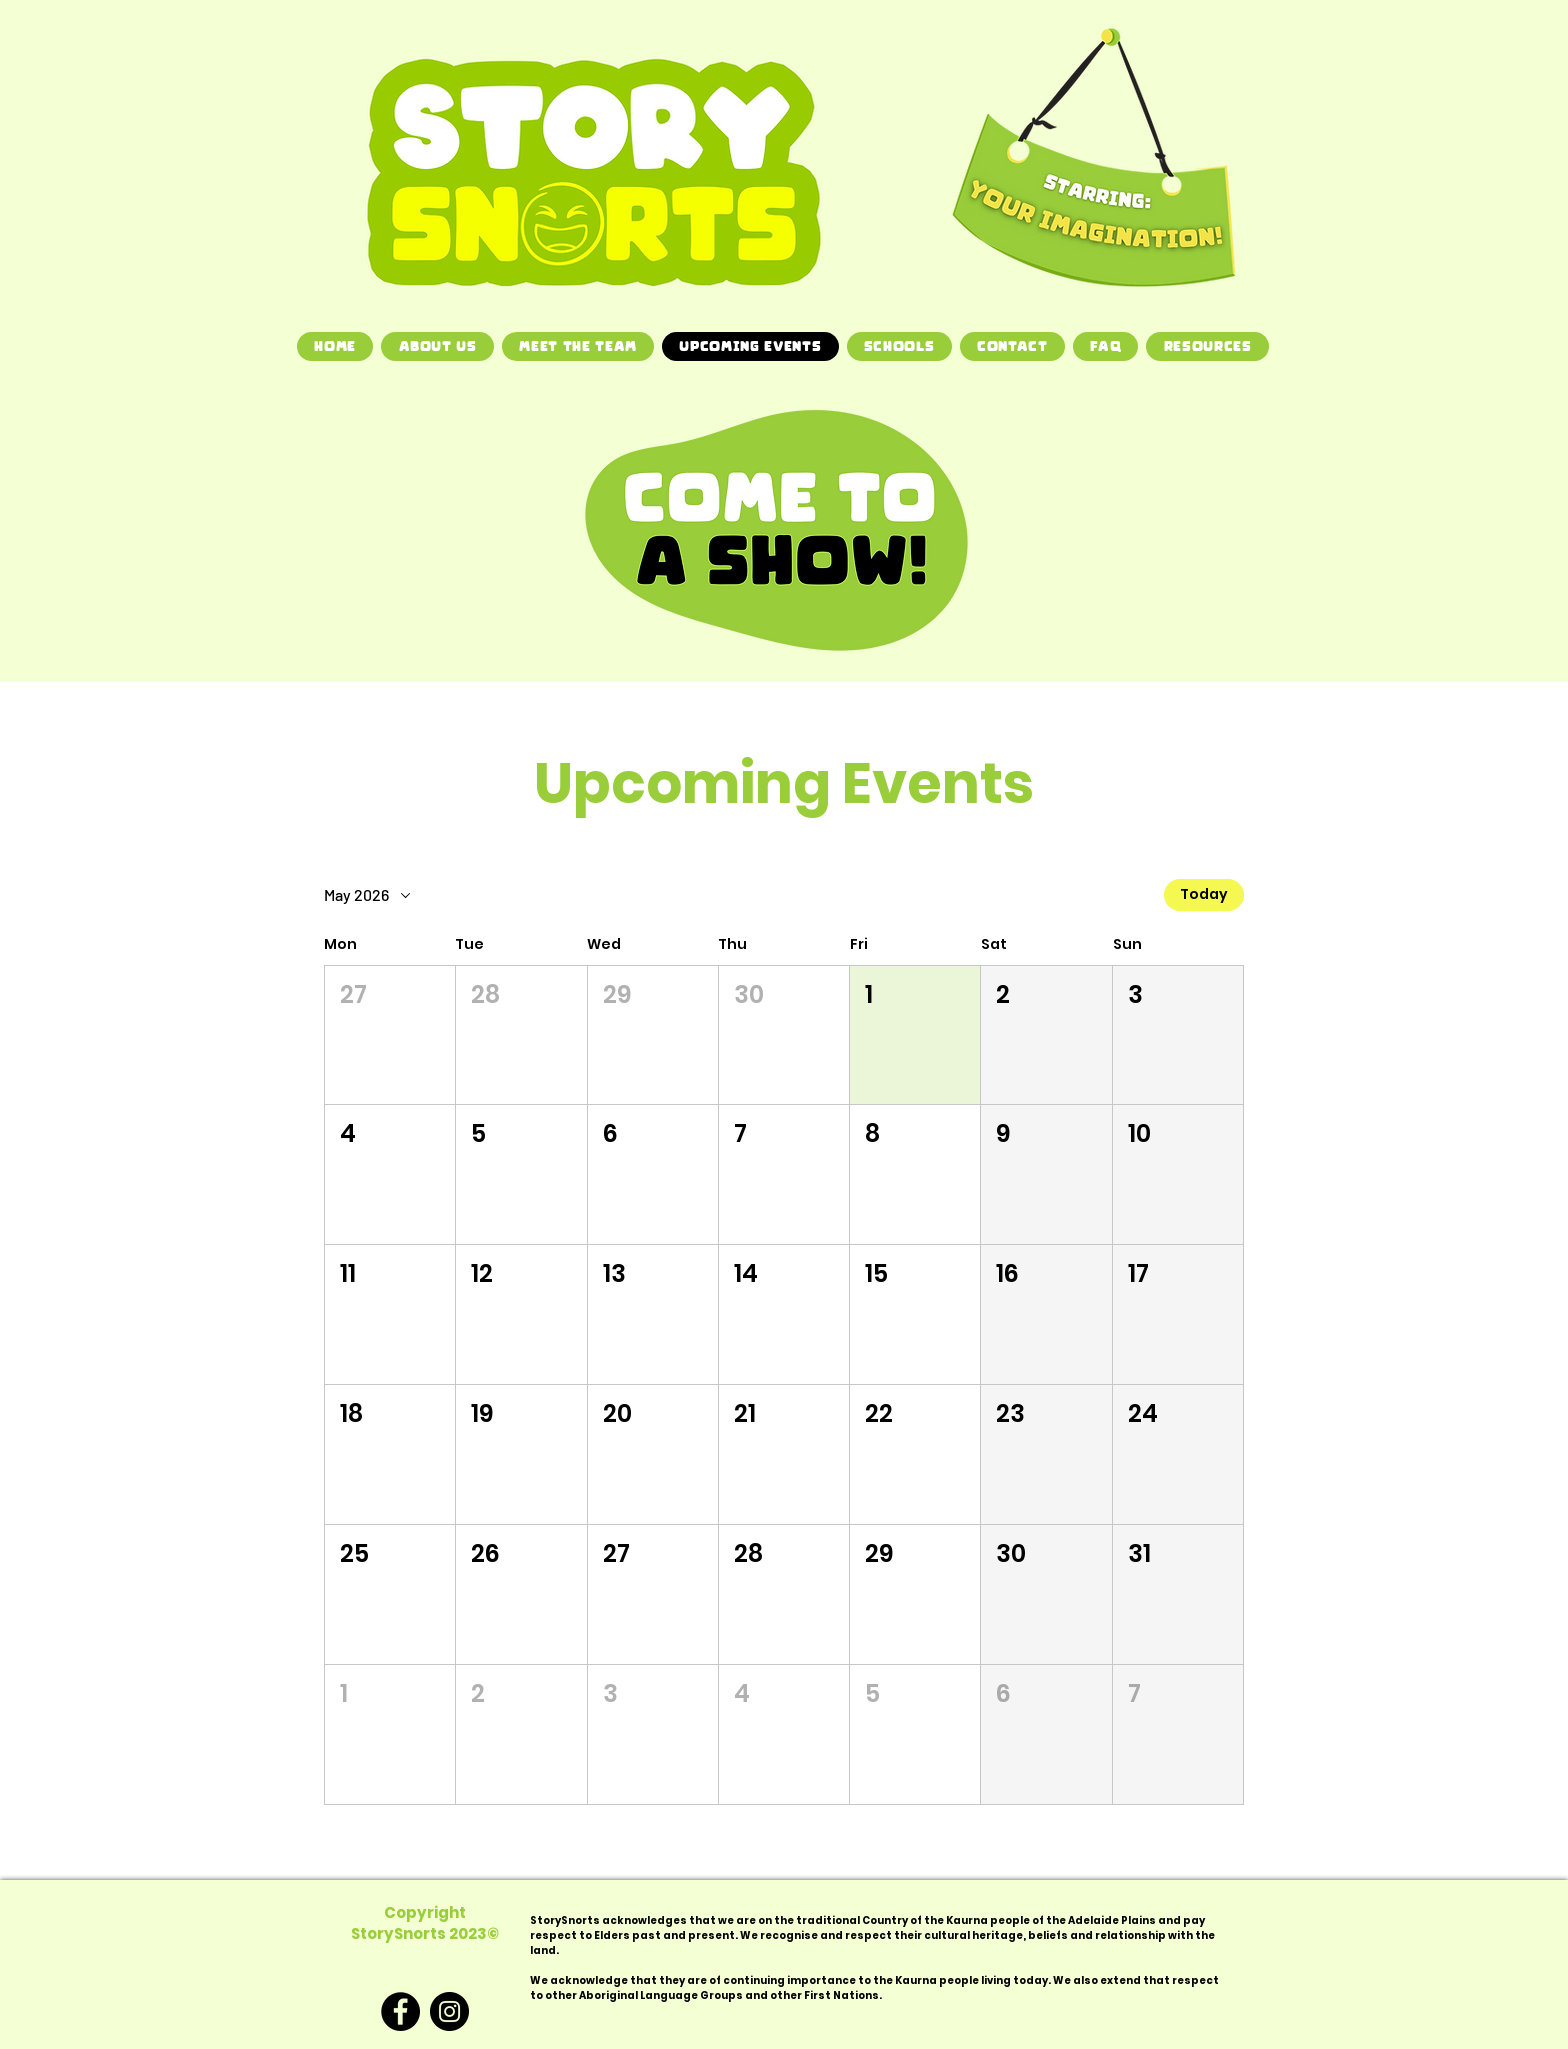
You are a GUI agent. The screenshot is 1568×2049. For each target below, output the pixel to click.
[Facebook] (400, 2011)
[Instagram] (449, 2011)
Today (1204, 895)
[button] (390, 1035)
